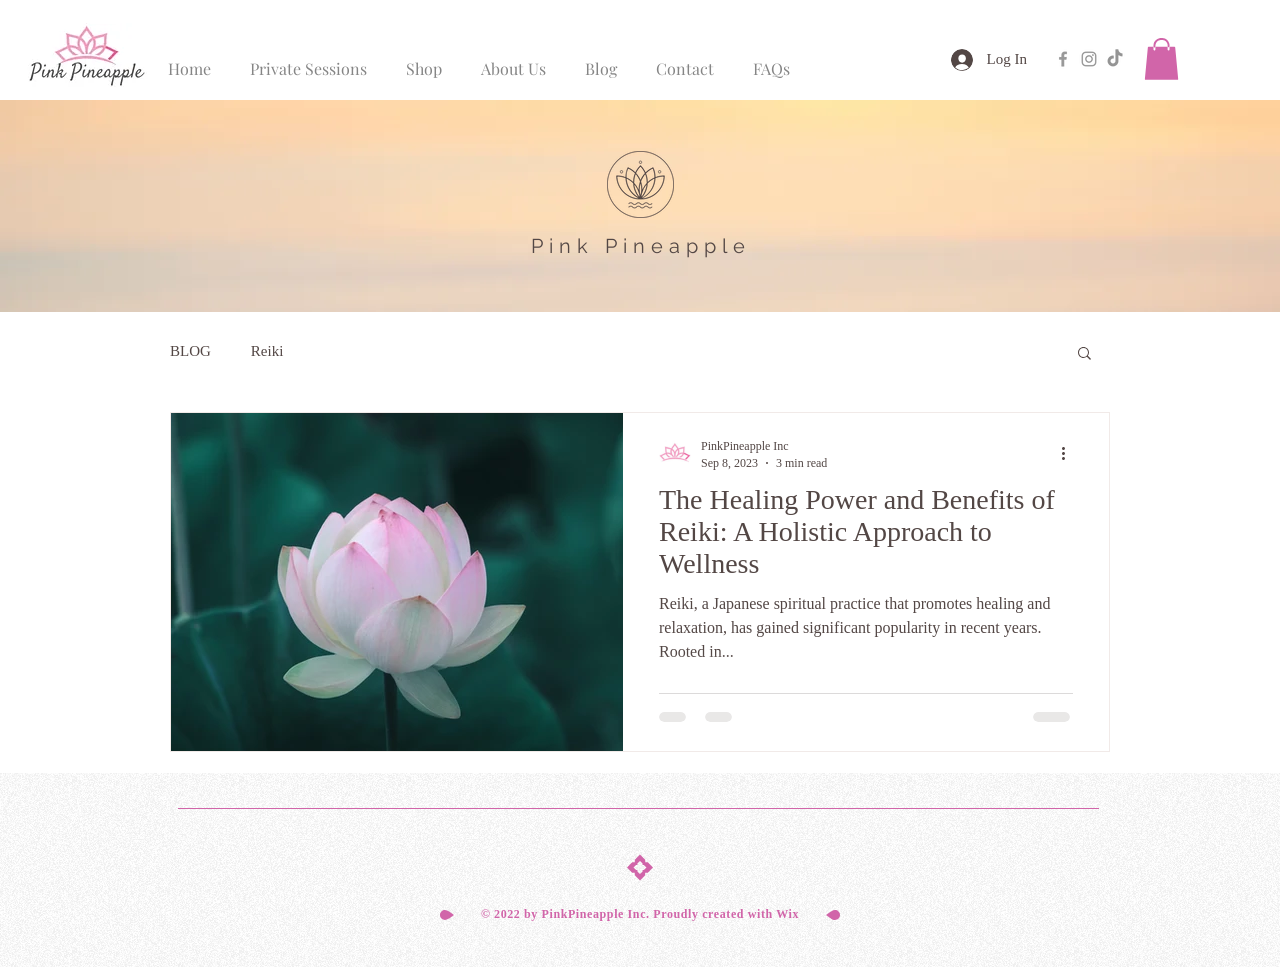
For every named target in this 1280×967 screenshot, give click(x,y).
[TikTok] (1115, 59)
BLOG (190, 351)
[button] (1161, 59)
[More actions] (1070, 454)
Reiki (267, 351)
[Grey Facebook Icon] (1063, 59)
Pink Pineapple (641, 246)
